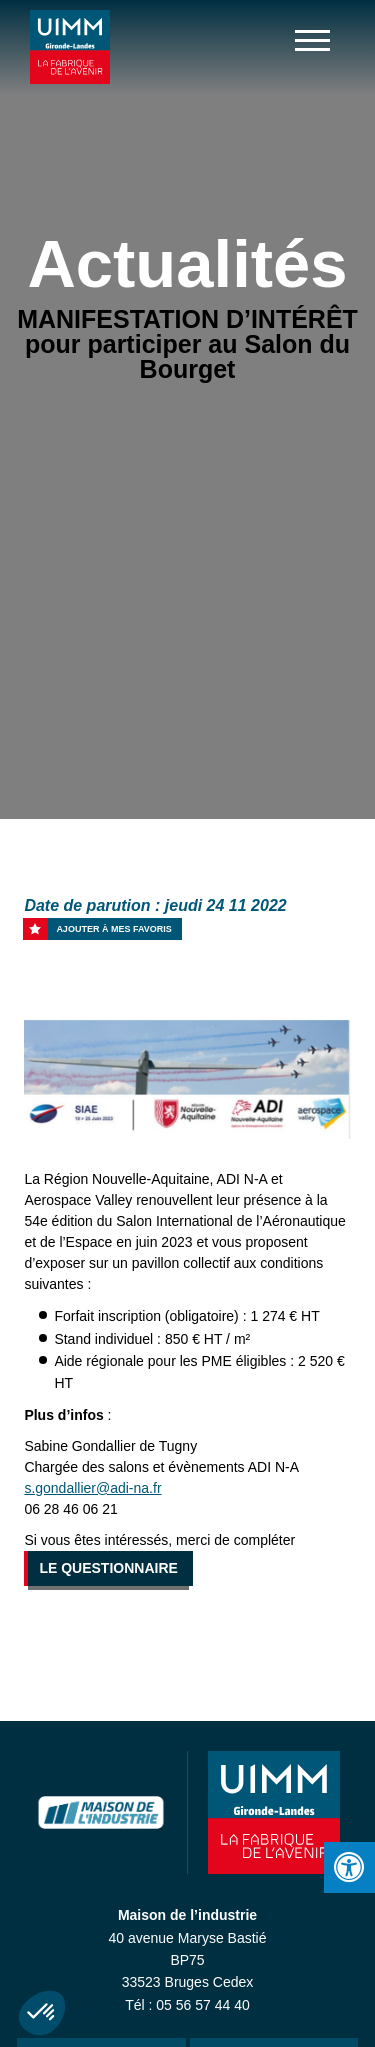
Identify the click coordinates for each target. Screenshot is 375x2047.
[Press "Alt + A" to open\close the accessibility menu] (349, 1867)
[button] (42, 2013)
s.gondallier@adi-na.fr (92, 1488)
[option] (187, 1079)
